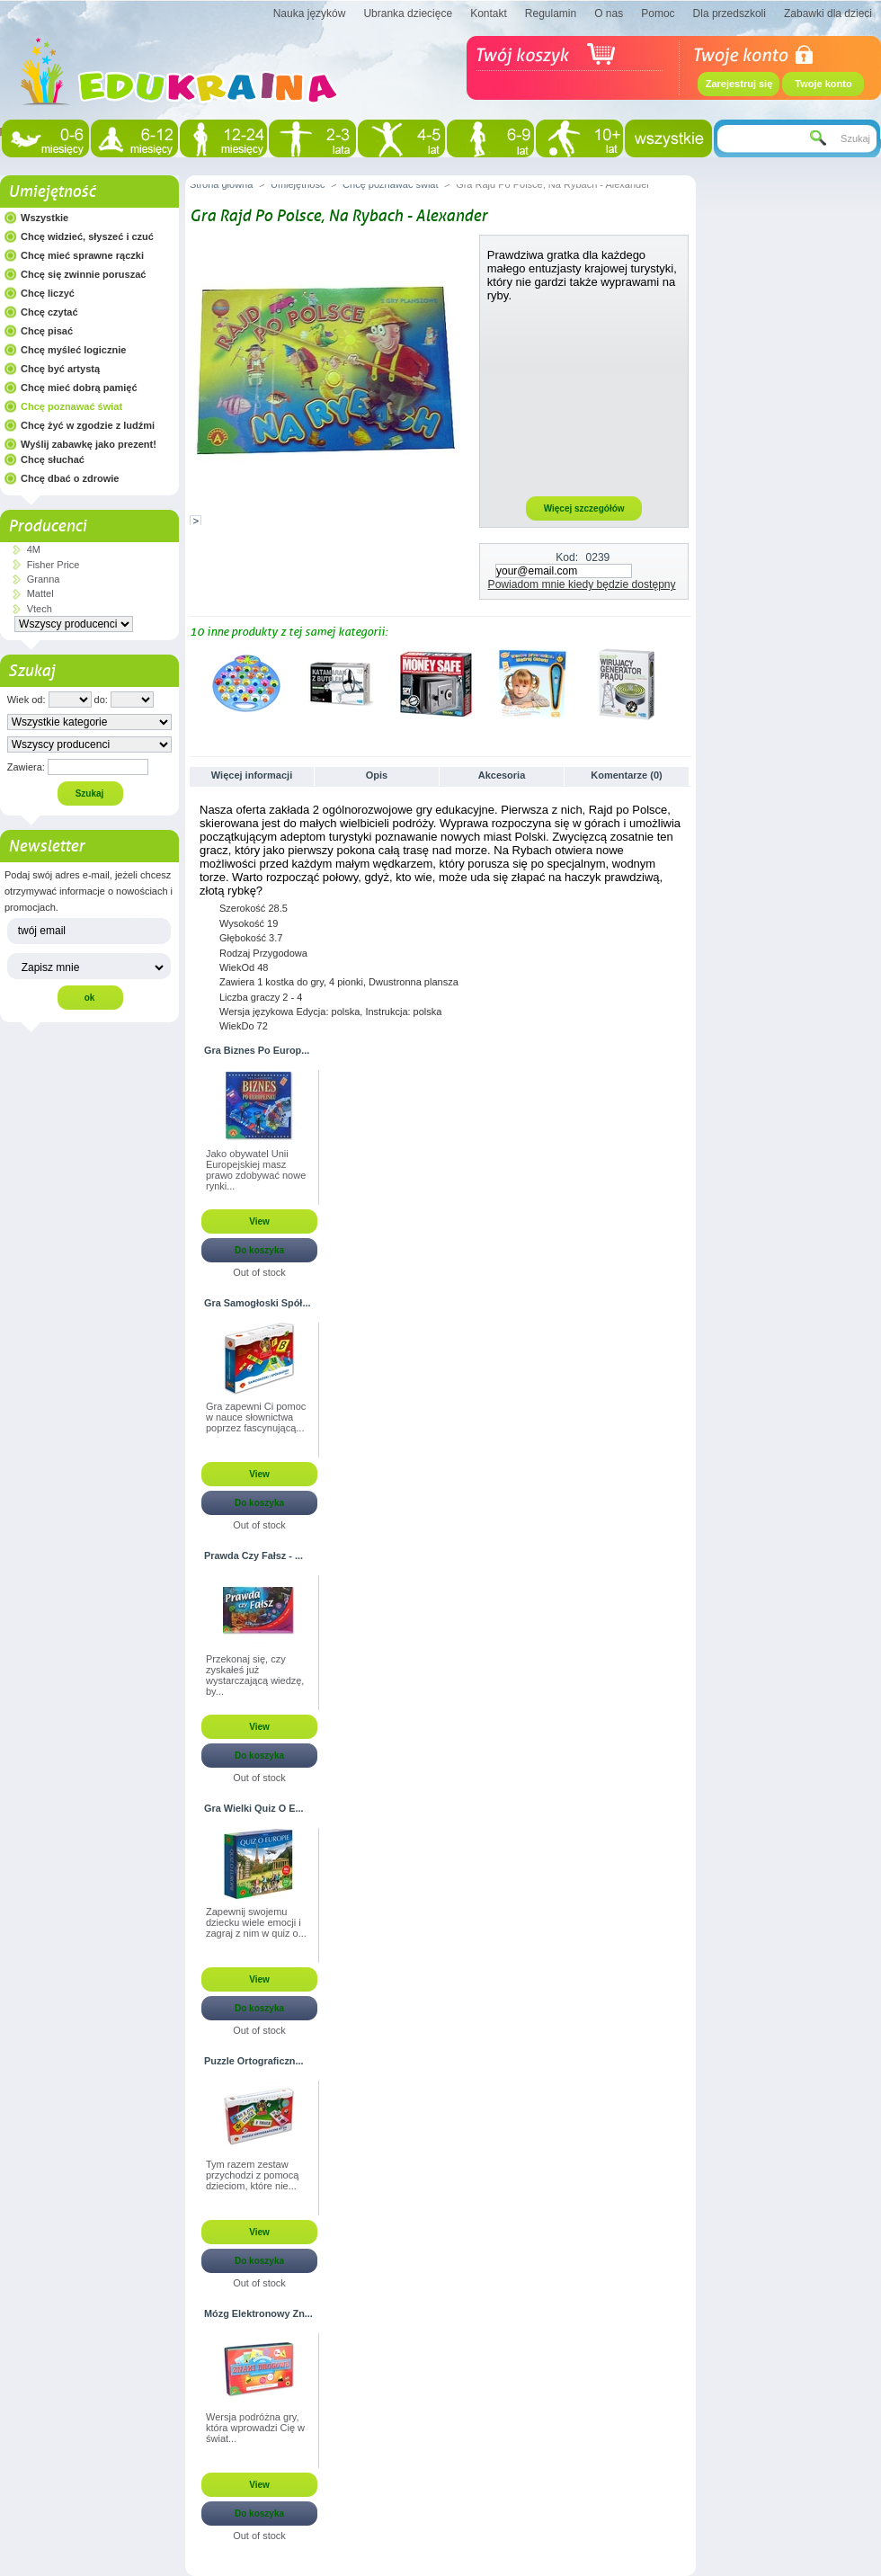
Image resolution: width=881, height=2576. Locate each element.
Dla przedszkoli (729, 13)
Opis (376, 775)
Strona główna (221, 184)
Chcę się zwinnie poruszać (83, 274)
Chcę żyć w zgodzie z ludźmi (88, 425)
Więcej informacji (251, 775)
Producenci (47, 526)
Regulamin (550, 13)
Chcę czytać (49, 312)
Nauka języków (309, 13)
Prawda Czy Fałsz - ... (253, 1555)
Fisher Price (53, 564)
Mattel (40, 593)
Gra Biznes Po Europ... (256, 1050)
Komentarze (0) (626, 775)
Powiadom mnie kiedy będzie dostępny (582, 584)
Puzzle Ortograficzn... (254, 2060)
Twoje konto (823, 83)
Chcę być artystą (60, 368)
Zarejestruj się (739, 83)
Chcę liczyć (48, 293)
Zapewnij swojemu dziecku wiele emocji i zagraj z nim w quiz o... (256, 1922)
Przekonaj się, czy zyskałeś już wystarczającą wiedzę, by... (255, 1675)
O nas (608, 13)
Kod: (567, 557)
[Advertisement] (584, 398)
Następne (684, 683)
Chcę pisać (47, 330)
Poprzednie (194, 683)
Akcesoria (502, 775)
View (259, 1221)
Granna (43, 579)
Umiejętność (51, 191)
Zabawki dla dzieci (828, 13)
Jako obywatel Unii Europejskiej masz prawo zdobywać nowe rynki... (256, 1169)
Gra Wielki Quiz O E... (254, 1808)
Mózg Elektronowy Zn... (258, 2313)
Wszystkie (44, 217)
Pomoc (657, 13)
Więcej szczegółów (584, 508)
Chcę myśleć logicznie (73, 349)
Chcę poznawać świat (71, 406)
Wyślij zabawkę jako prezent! (88, 444)
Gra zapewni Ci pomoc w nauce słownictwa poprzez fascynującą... (256, 1417)
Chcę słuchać (53, 459)
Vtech (39, 608)
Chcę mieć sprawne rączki (82, 255)
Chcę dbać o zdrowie (70, 478)
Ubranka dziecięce (407, 13)
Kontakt (488, 13)
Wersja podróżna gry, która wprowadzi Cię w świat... (255, 2427)
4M (33, 549)
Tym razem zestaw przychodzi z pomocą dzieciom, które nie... (252, 2175)
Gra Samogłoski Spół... (257, 1302)
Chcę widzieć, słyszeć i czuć (87, 236)
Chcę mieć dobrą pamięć (79, 387)
